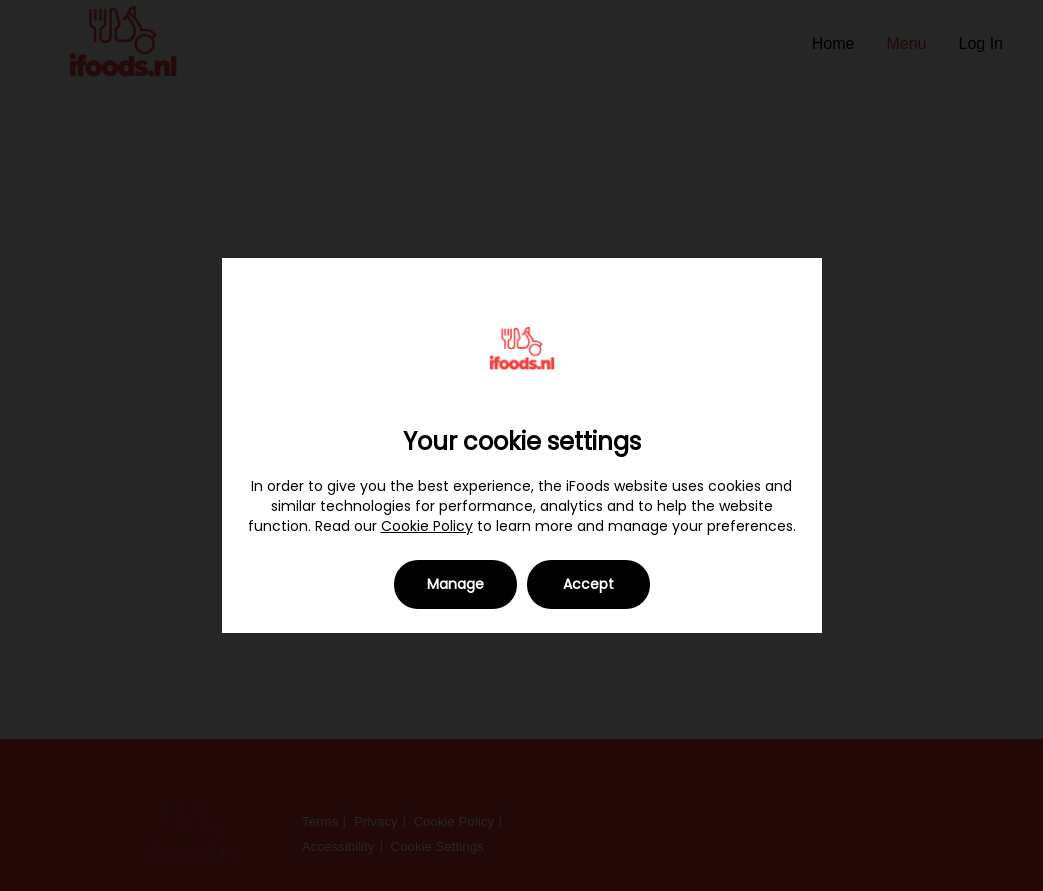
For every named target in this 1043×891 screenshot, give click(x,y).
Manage (455, 584)
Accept (588, 584)
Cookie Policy (427, 526)
